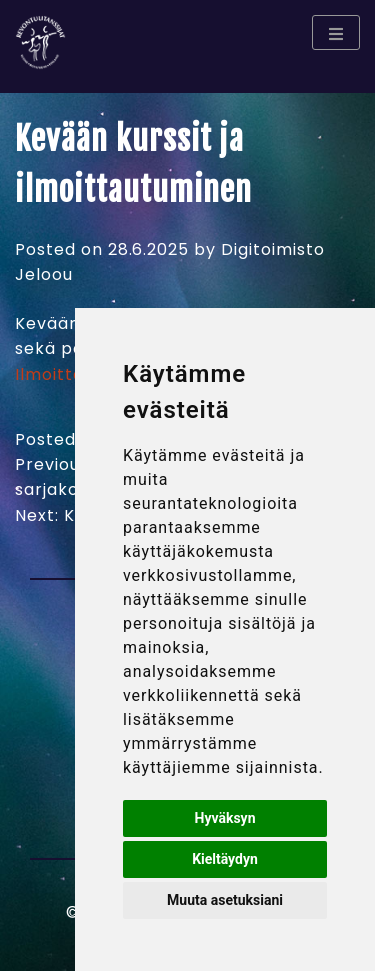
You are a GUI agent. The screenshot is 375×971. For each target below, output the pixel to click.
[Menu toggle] (336, 32)
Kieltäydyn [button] (225, 859)
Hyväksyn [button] (225, 818)
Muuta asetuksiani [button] (225, 900)
